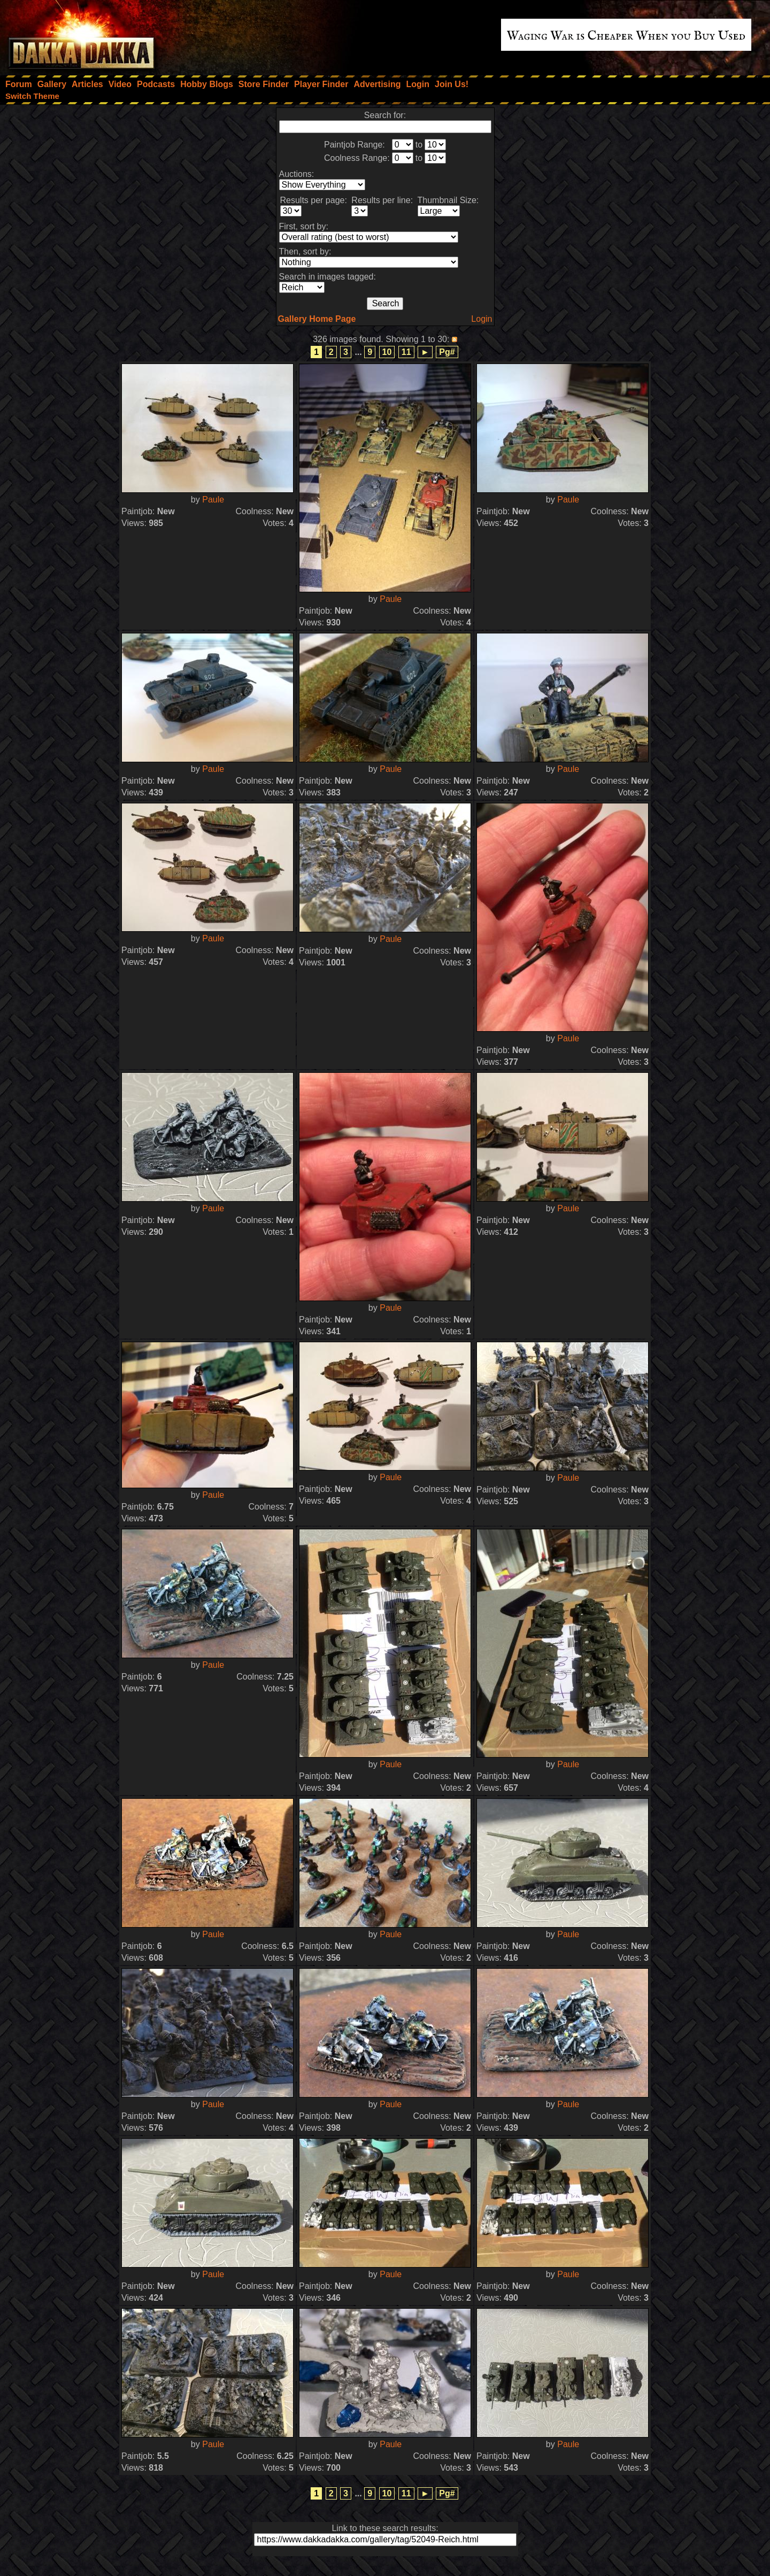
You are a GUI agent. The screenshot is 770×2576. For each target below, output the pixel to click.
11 (406, 352)
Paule (213, 499)
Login (481, 318)
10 (387, 352)
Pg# (447, 352)
